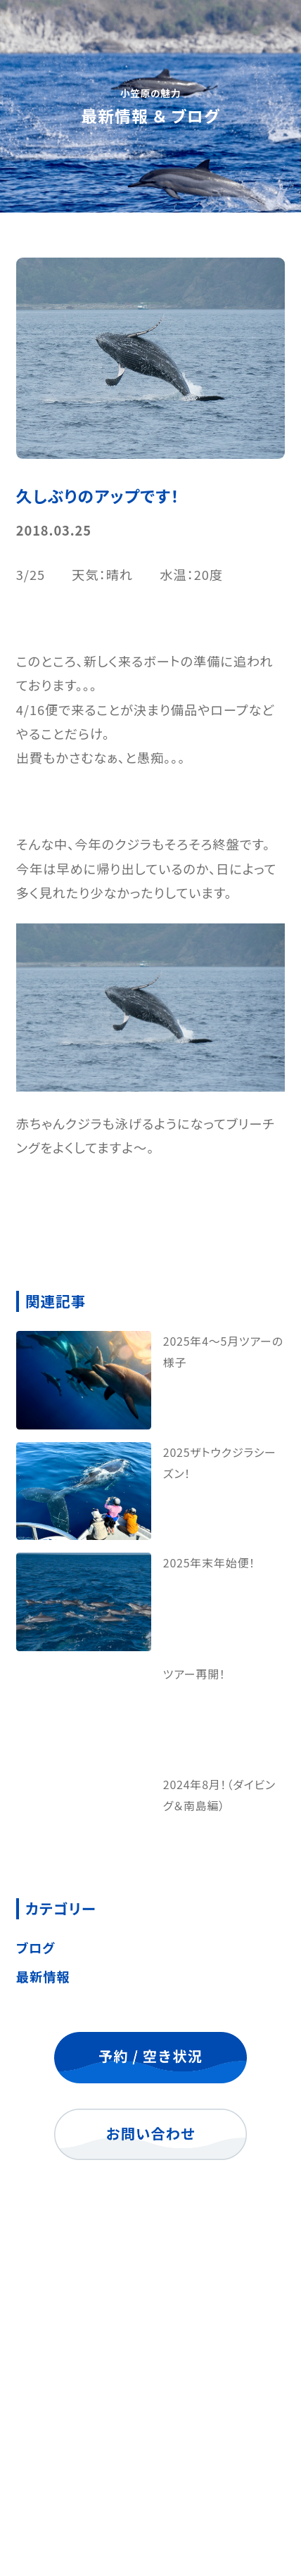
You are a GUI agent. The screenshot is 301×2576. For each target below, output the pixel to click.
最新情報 (43, 1976)
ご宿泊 (150, 2368)
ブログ (35, 1947)
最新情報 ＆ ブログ (150, 2442)
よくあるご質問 (150, 2405)
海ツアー (150, 2331)
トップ (150, 2294)
